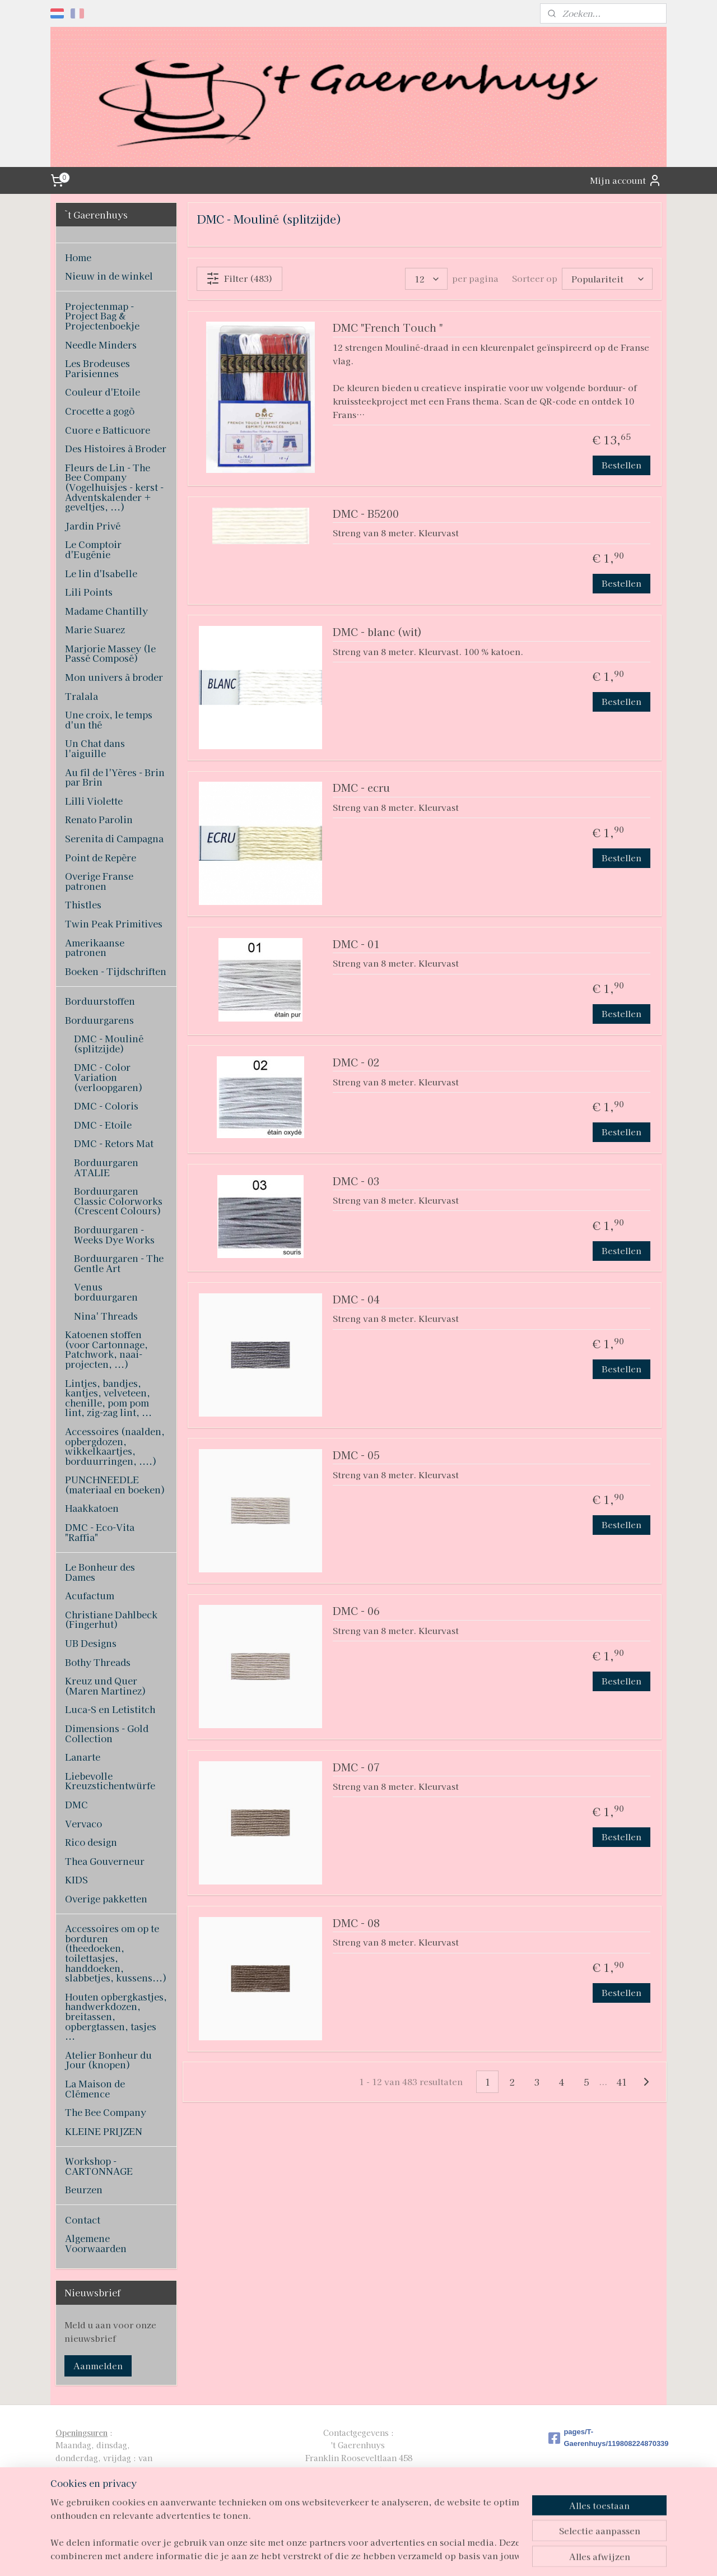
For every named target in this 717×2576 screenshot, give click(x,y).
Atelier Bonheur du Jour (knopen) (108, 2060)
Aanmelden (98, 2365)
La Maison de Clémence (95, 2088)
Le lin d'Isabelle (101, 573)
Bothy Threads (98, 1662)
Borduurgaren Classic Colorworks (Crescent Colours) (118, 1200)
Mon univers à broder (114, 677)
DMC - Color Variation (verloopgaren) (108, 1076)
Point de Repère (100, 857)
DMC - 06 (356, 1611)
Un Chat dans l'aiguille (95, 748)
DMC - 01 (356, 944)
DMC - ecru (361, 788)
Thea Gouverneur (105, 1861)
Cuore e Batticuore (107, 430)
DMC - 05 (356, 1455)
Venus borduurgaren (106, 1291)
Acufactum (89, 1595)
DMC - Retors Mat (113, 1143)
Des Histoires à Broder (115, 448)
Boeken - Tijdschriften (115, 971)
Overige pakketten (106, 1898)
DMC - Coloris (106, 1105)
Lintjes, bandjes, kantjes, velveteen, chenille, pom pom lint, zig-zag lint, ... (108, 1397)
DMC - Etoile (103, 1124)
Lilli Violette (94, 800)
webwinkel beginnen (379, 2555)
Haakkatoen (92, 1508)
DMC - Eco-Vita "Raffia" (99, 1532)
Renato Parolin (99, 819)
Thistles (83, 904)
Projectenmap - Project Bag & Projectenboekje (102, 315)
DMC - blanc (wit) (377, 632)
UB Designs (91, 1643)
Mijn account (626, 180)
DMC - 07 (356, 1767)
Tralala (81, 696)
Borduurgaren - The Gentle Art (119, 1263)
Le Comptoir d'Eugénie (93, 549)
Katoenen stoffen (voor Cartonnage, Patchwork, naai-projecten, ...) (106, 1349)
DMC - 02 (356, 1062)
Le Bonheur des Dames (100, 1572)
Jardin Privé (92, 525)
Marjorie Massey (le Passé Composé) (110, 653)
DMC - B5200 (366, 514)
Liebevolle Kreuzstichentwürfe (110, 1781)
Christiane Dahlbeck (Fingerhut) (111, 1619)
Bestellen (621, 465)
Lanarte (82, 1756)
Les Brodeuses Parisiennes (97, 368)
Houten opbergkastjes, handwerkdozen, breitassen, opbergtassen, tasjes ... (116, 2016)
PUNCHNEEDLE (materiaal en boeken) (115, 1484)
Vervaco (83, 1823)
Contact (82, 2219)
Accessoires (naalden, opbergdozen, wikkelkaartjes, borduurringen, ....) (115, 1446)
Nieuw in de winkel (109, 275)
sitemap (319, 2555)
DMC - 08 (356, 1923)
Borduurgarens (99, 1020)
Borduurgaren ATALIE (106, 1167)
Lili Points (89, 591)
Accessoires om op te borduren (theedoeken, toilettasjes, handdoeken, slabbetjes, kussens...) (116, 1952)
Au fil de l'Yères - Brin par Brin (115, 777)
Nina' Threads (106, 1315)
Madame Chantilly (106, 611)
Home (78, 257)
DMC (76, 1804)
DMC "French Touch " (388, 328)
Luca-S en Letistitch (110, 1709)
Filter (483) (239, 278)
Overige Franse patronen (99, 881)
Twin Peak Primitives (113, 923)
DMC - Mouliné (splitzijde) (108, 1043)
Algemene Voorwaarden (96, 2243)
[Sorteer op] (607, 278)
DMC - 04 (356, 1299)
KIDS (76, 1879)
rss (340, 2555)
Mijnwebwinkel (475, 2555)
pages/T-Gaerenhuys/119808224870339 (604, 2438)
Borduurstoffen (100, 1001)
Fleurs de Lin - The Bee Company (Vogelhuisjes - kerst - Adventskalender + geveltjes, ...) (114, 487)
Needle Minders (101, 344)
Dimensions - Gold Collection (106, 1733)
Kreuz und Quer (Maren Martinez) (105, 1685)
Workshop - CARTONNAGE (99, 2166)
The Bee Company (105, 2112)
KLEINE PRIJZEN (103, 2131)
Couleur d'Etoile (102, 391)
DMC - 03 (356, 1181)
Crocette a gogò (99, 410)
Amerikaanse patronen (94, 947)
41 (622, 2081)
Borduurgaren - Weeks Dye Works (114, 1234)
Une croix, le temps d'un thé (108, 719)
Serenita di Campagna (114, 838)
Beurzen (84, 2189)
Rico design (91, 1842)
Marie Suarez (95, 629)
